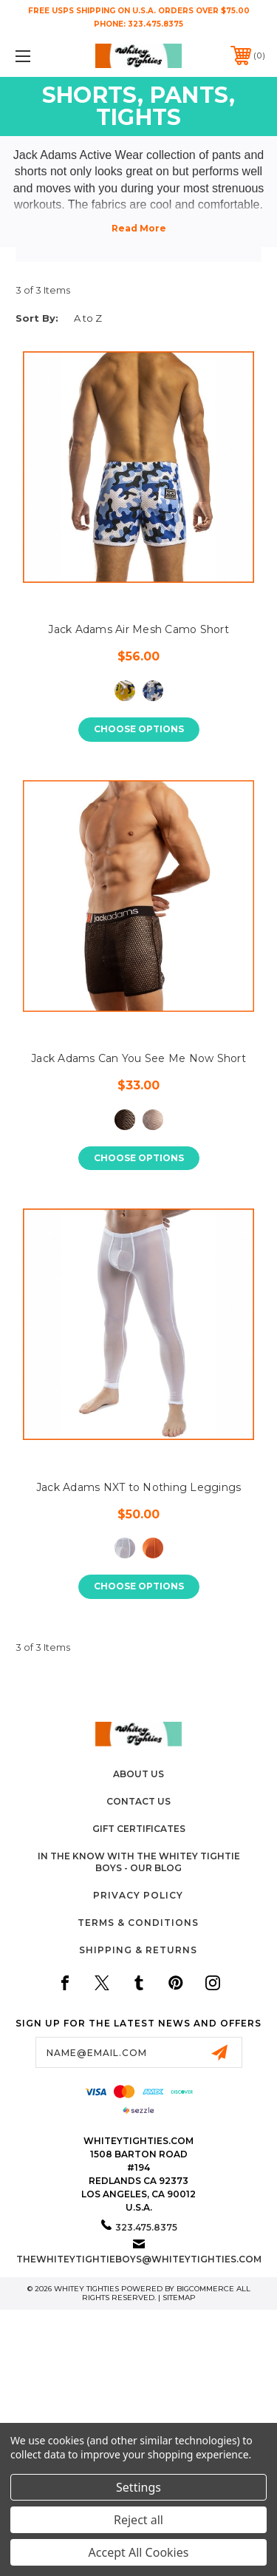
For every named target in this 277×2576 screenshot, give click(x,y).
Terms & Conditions (138, 1922)
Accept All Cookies (139, 2552)
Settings (138, 2487)
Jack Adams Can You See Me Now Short (138, 1058)
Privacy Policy (138, 1895)
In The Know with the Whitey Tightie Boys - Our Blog (139, 1862)
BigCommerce (205, 2288)
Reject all (138, 2520)
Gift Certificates (138, 1828)
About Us (138, 1773)
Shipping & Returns (138, 1949)
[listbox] (118, 318)
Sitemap (179, 2297)
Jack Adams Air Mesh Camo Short (138, 629)
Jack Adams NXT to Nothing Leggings (139, 1487)
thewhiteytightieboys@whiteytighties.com (138, 2259)
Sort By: (37, 318)
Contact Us (138, 1801)
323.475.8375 (155, 24)
